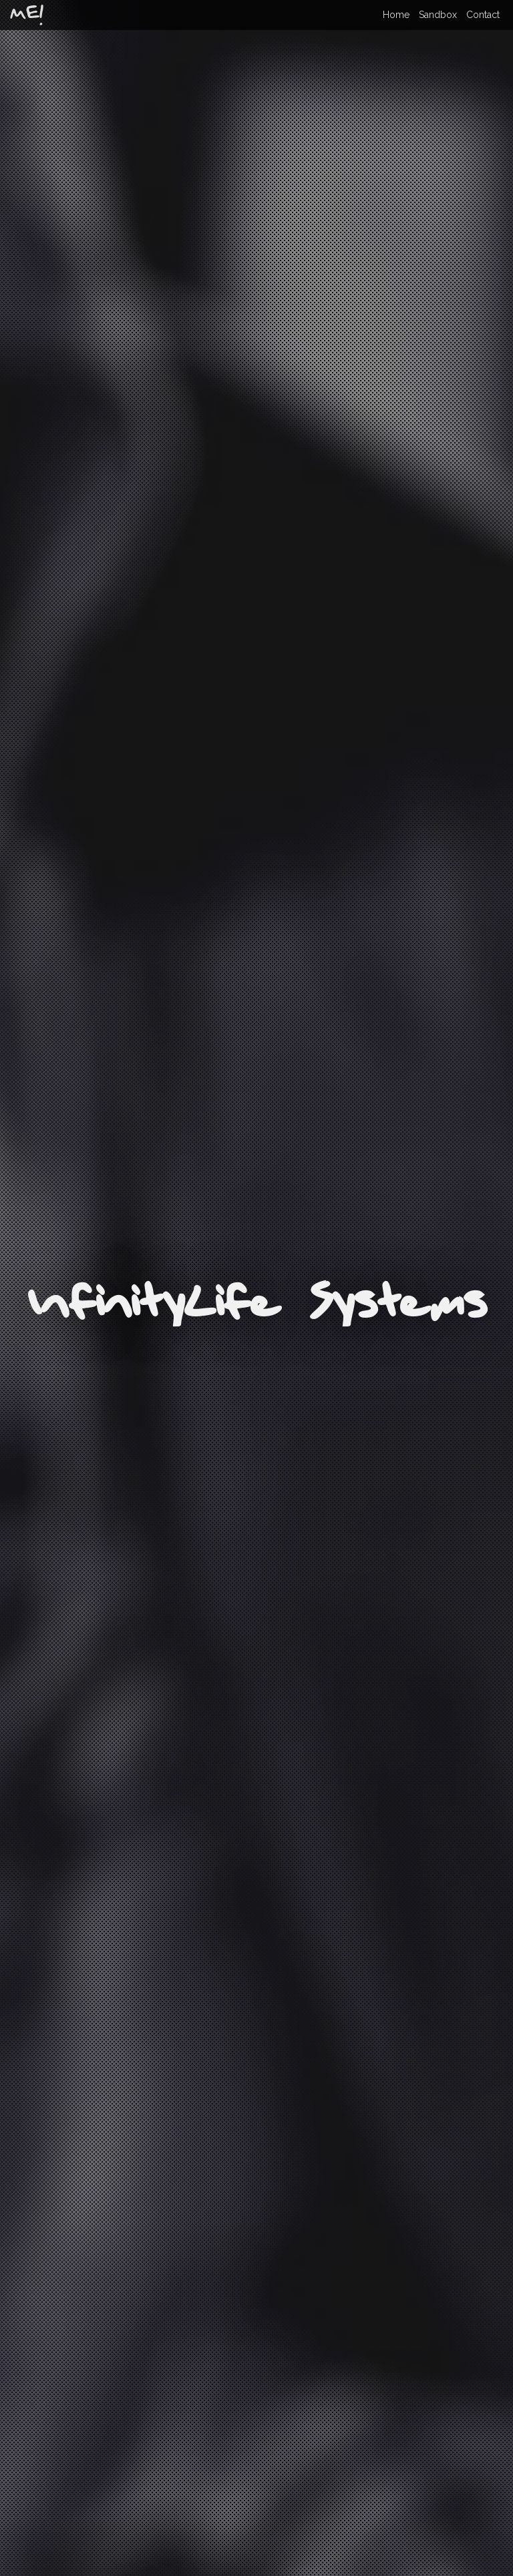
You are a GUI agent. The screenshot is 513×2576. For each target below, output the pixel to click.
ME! (26, 15)
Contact (483, 14)
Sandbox (438, 14)
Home (396, 14)
